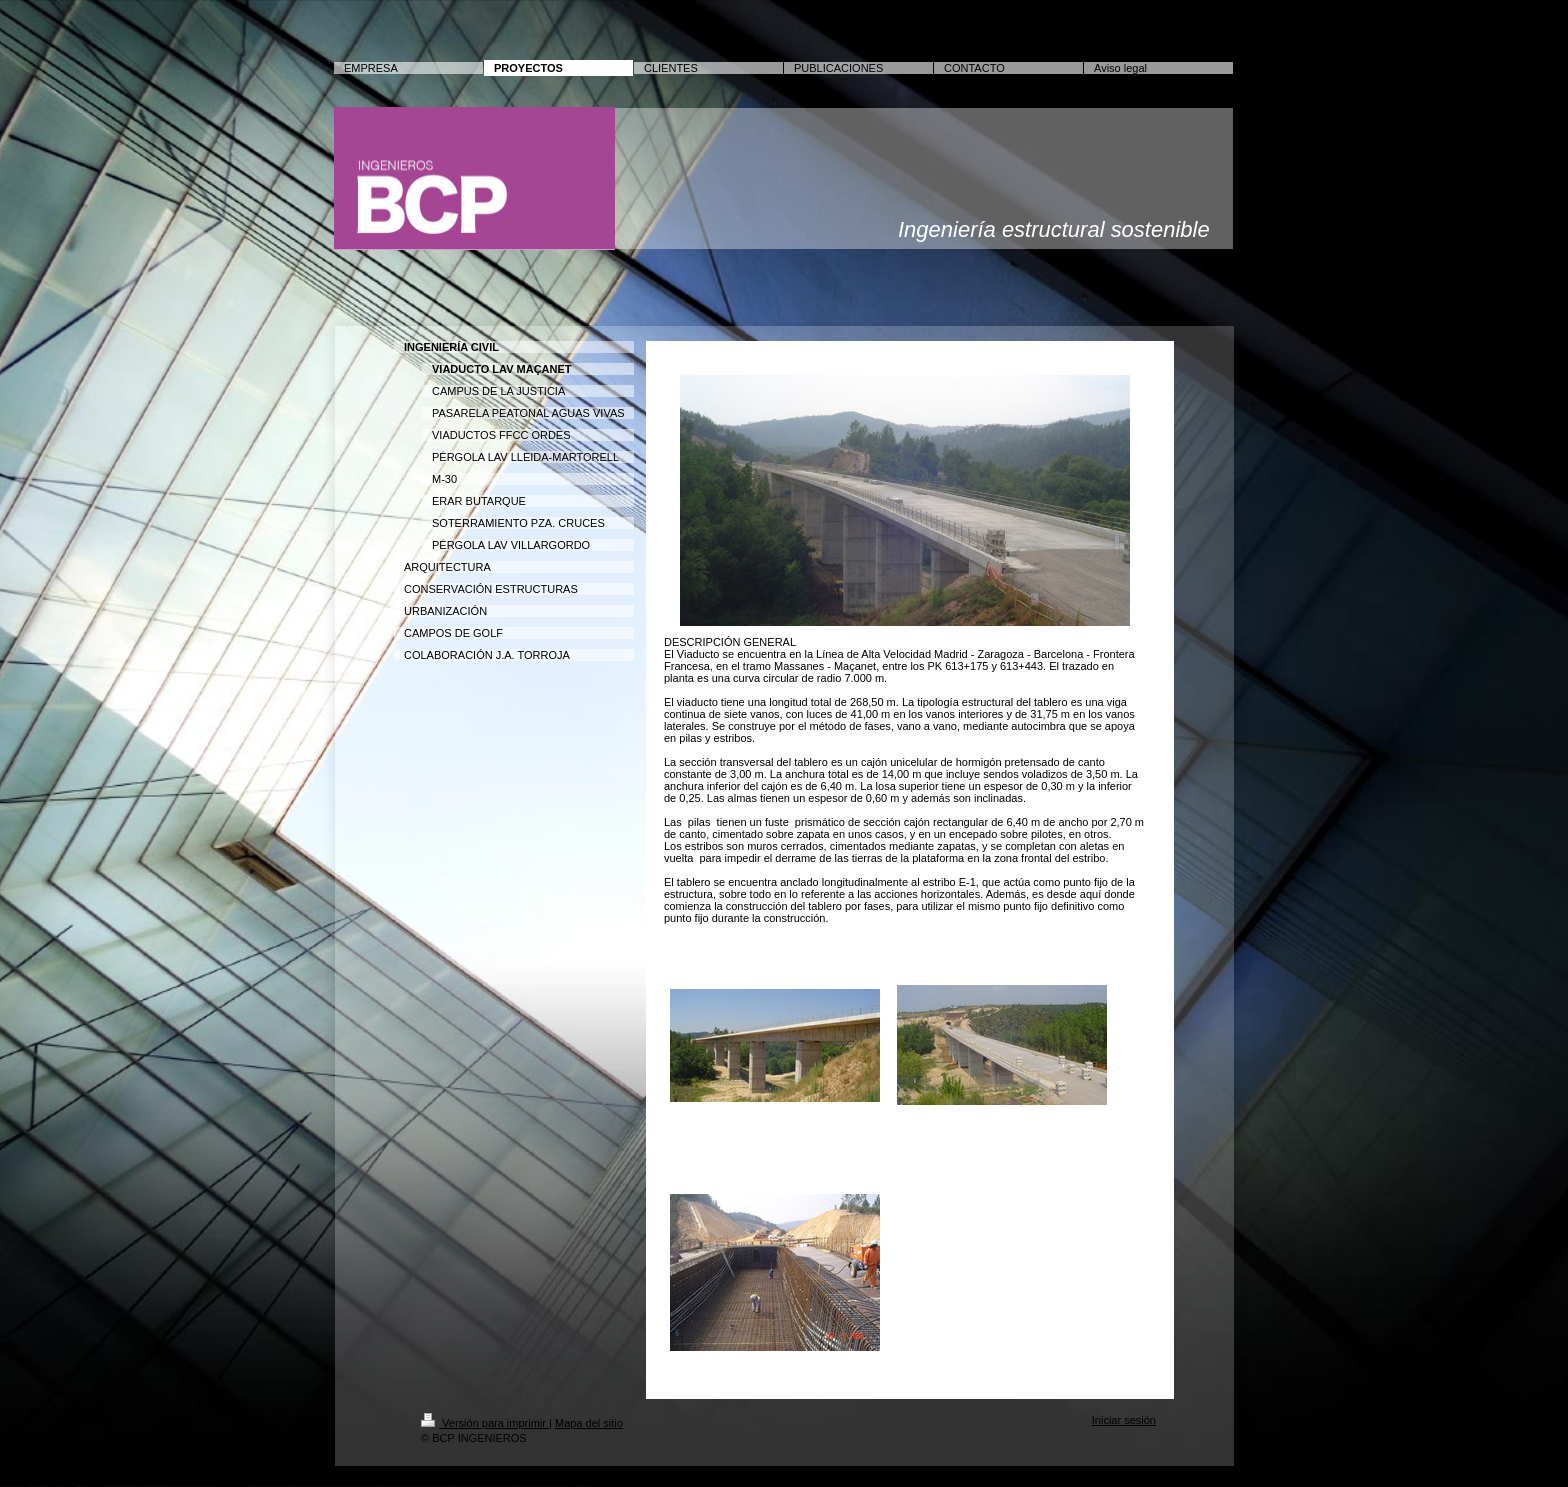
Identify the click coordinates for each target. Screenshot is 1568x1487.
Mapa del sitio (589, 1423)
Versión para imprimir (485, 1423)
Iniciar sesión (1124, 1420)
